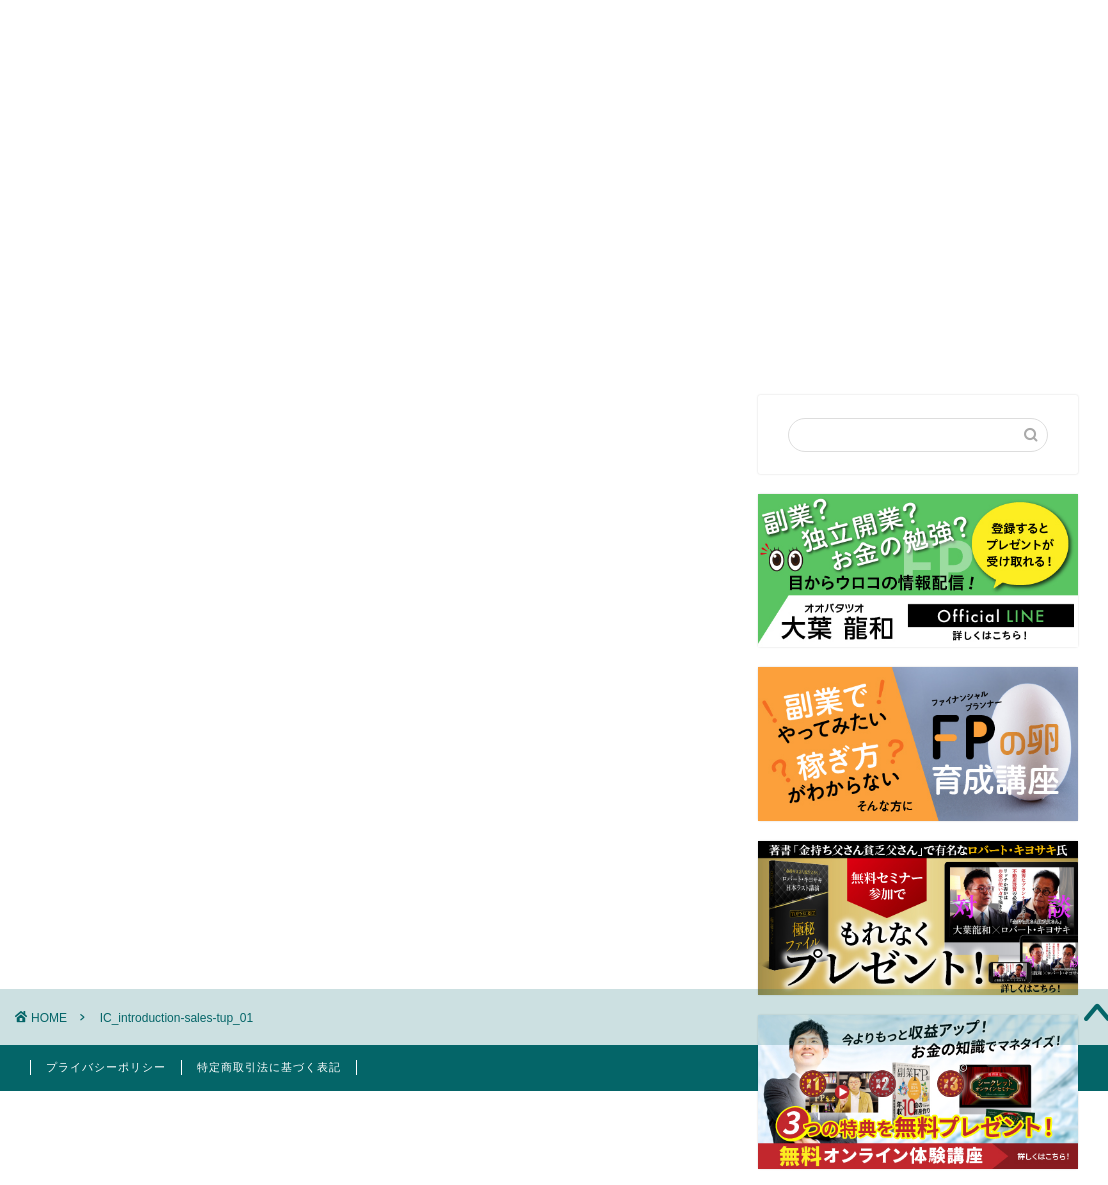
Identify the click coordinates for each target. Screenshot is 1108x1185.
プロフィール (412, 151)
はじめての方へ (264, 151)
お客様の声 (858, 151)
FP (761, 151)
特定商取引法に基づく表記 (269, 1067)
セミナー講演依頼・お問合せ (604, 151)
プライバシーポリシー (106, 1067)
